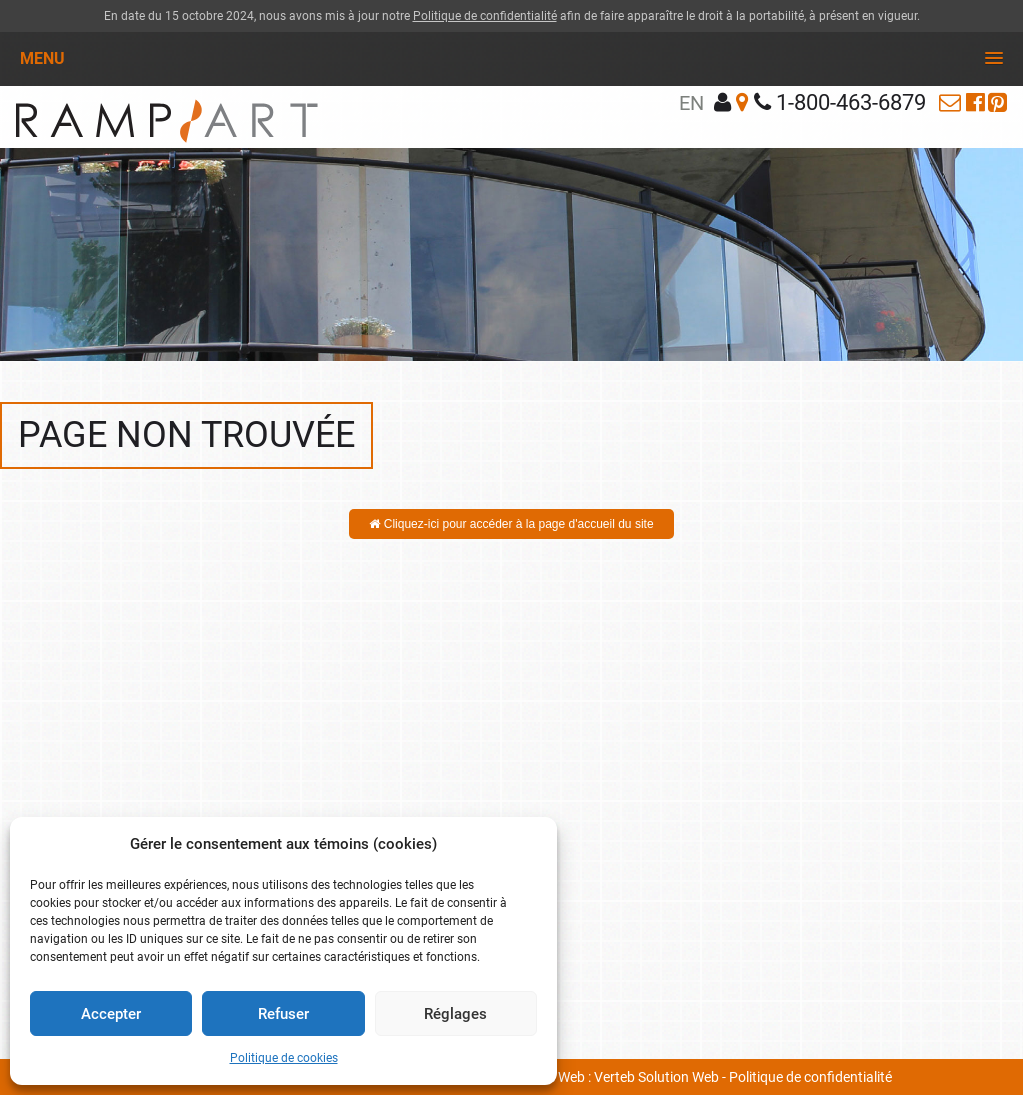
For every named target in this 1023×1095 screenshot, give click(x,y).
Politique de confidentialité (485, 16)
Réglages (455, 1014)
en (691, 103)
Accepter (111, 1014)
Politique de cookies (284, 1058)
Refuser (283, 1014)
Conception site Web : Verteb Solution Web (589, 1077)
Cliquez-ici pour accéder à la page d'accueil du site (511, 524)
